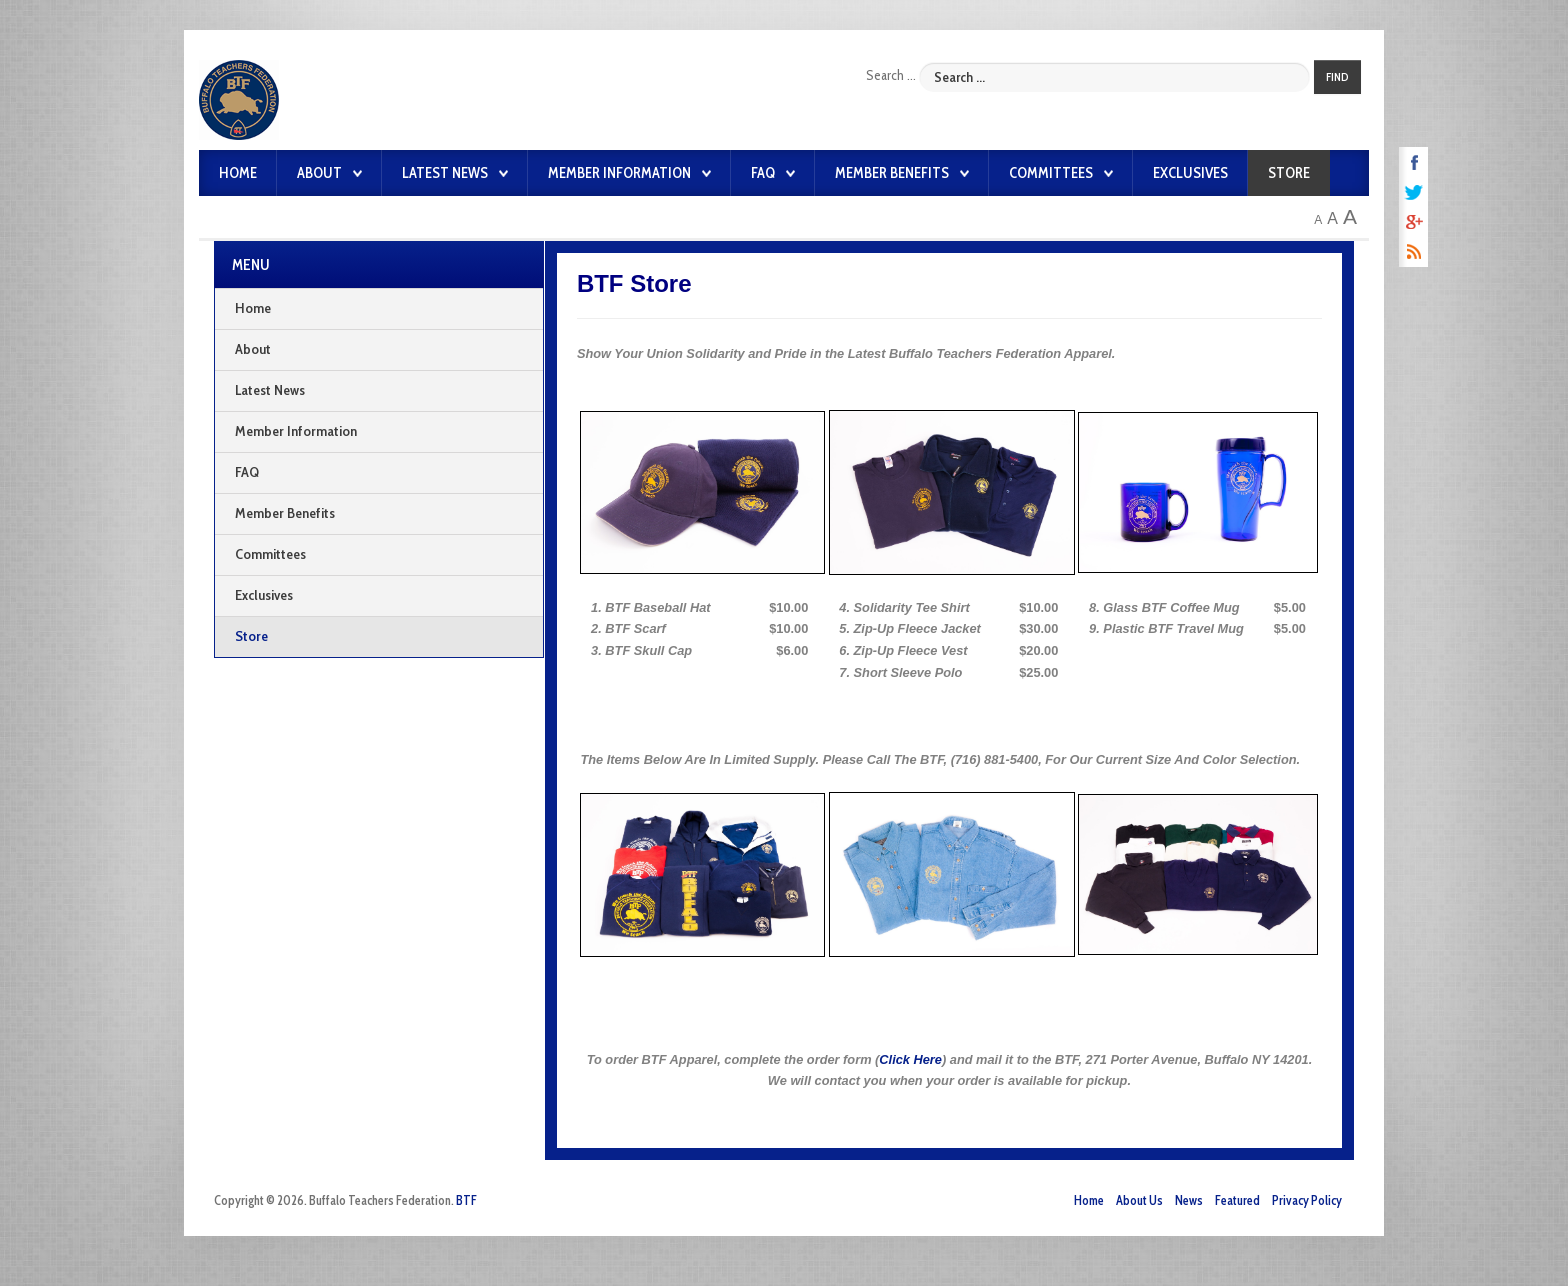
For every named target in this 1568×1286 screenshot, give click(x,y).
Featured (1237, 1200)
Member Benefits (892, 173)
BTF (466, 1200)
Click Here (910, 1059)
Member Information (619, 173)
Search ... (891, 75)
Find (1337, 77)
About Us (1139, 1200)
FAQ (763, 173)
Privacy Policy (1307, 1200)
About (319, 173)
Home (238, 173)
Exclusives (1190, 173)
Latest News (445, 173)
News (1189, 1200)
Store (1289, 173)
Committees (1051, 173)
